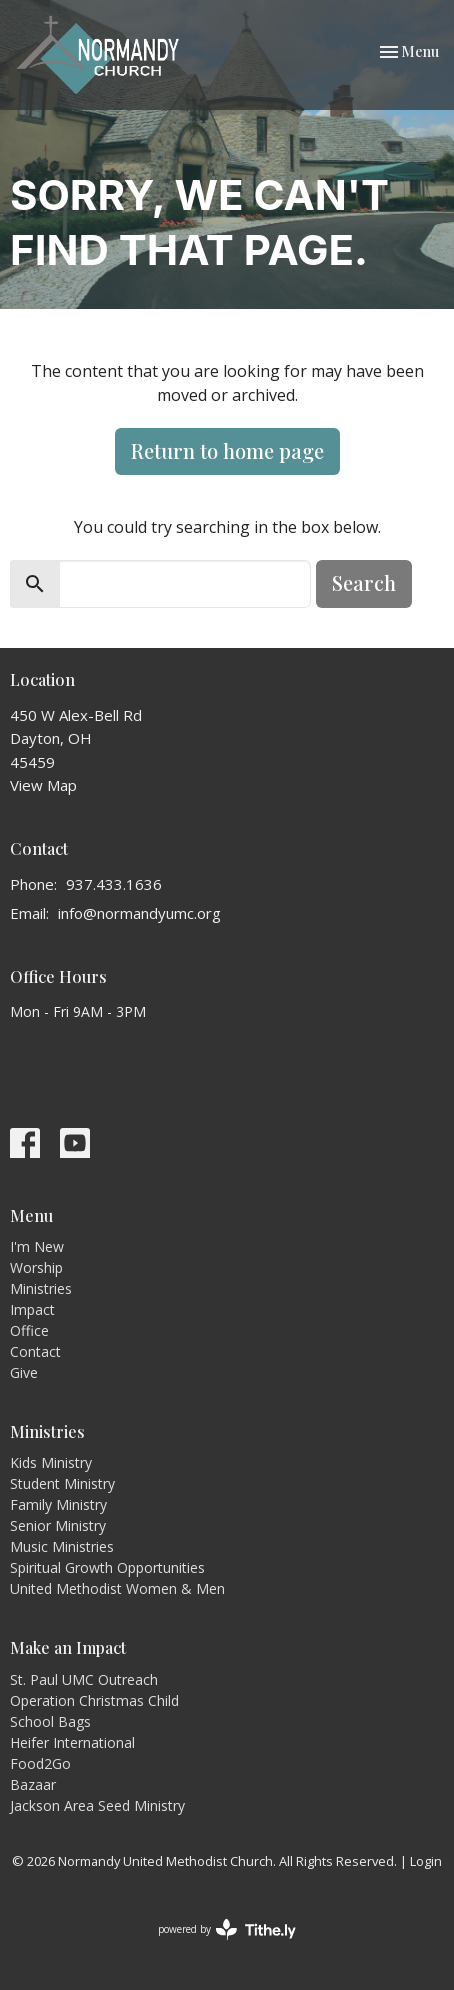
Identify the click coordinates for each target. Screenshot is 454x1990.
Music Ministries (62, 1546)
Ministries (41, 1288)
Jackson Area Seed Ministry (97, 1805)
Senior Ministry (58, 1525)
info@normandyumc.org (139, 913)
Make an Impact (68, 1647)
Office (29, 1330)
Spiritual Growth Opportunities (107, 1567)
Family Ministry (58, 1504)
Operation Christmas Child (94, 1700)
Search (364, 582)
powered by (227, 1929)
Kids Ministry (51, 1462)
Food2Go (40, 1763)
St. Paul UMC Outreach (84, 1679)
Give (24, 1372)
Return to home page (227, 450)
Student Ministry (62, 1483)
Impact (32, 1309)
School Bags (50, 1721)
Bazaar (33, 1784)
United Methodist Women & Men (117, 1588)
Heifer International (72, 1742)
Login (426, 1861)
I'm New (37, 1246)
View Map (43, 785)
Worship (36, 1267)
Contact (35, 1351)
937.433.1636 (114, 884)
